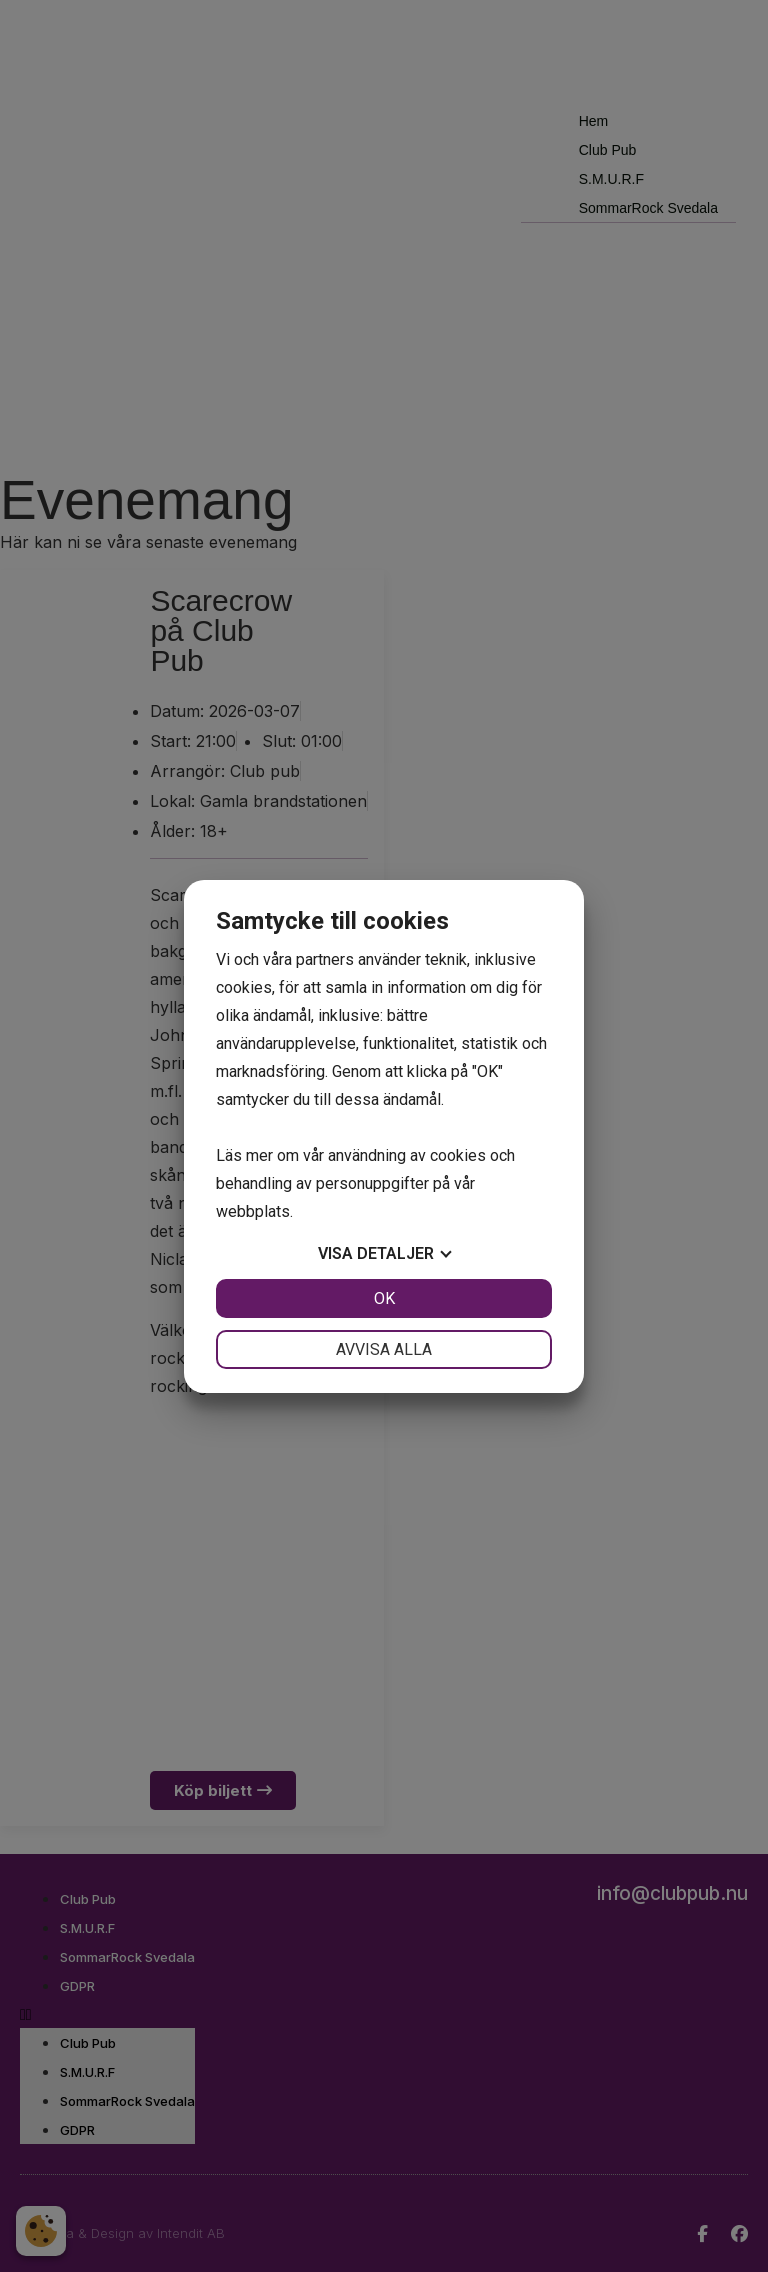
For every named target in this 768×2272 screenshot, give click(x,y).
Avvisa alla (384, 1349)
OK (384, 1298)
